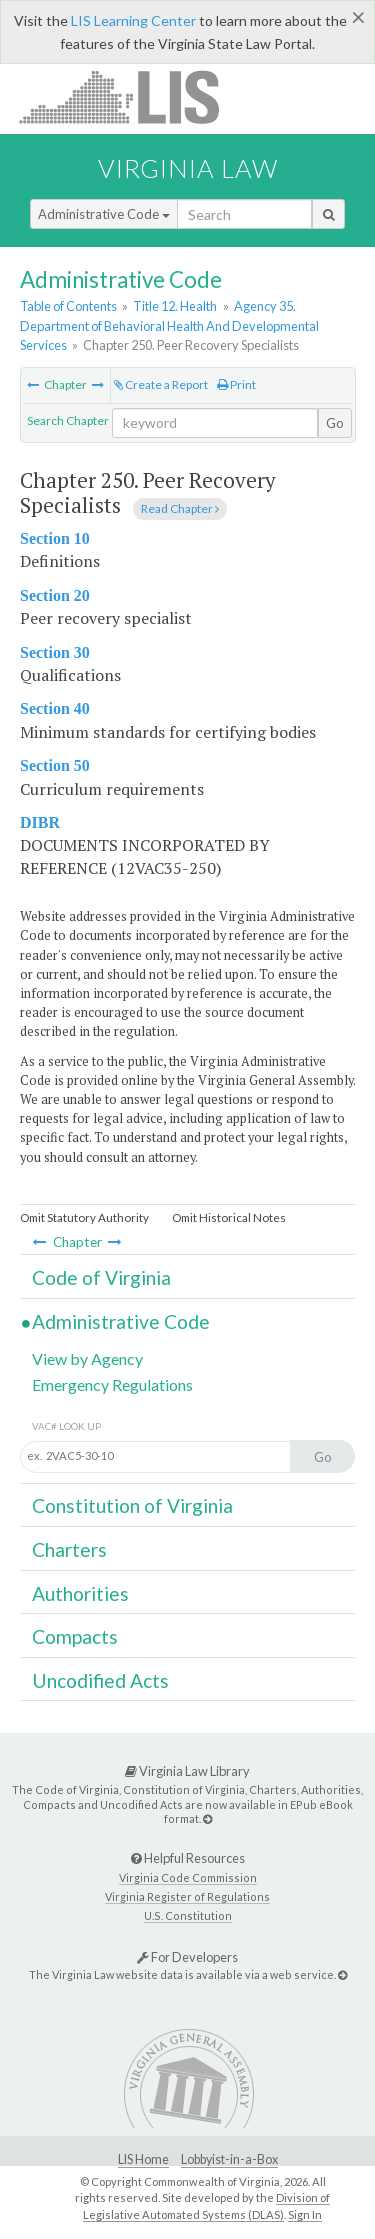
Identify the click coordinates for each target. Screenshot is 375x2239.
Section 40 (55, 708)
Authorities (80, 1593)
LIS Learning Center (133, 20)
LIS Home (143, 2159)
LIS (130, 96)
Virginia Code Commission (188, 1877)
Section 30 (55, 652)
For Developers (187, 1957)
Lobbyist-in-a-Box (229, 2159)
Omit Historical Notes (229, 1217)
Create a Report (161, 384)
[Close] (358, 17)
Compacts (75, 1636)
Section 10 (55, 538)
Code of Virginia (101, 1277)
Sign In (305, 2214)
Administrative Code (104, 214)
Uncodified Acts (100, 1680)
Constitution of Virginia (132, 1505)
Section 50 (55, 765)
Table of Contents (68, 306)
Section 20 (55, 595)
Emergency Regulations (112, 1384)
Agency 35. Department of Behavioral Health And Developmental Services (169, 325)
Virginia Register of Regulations (187, 1896)
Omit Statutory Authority (84, 1217)
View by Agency (87, 1358)
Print (236, 384)
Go (335, 423)
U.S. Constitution (188, 1915)
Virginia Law (188, 168)
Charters (69, 1549)
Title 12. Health (175, 306)
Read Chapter (180, 508)
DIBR (40, 822)
